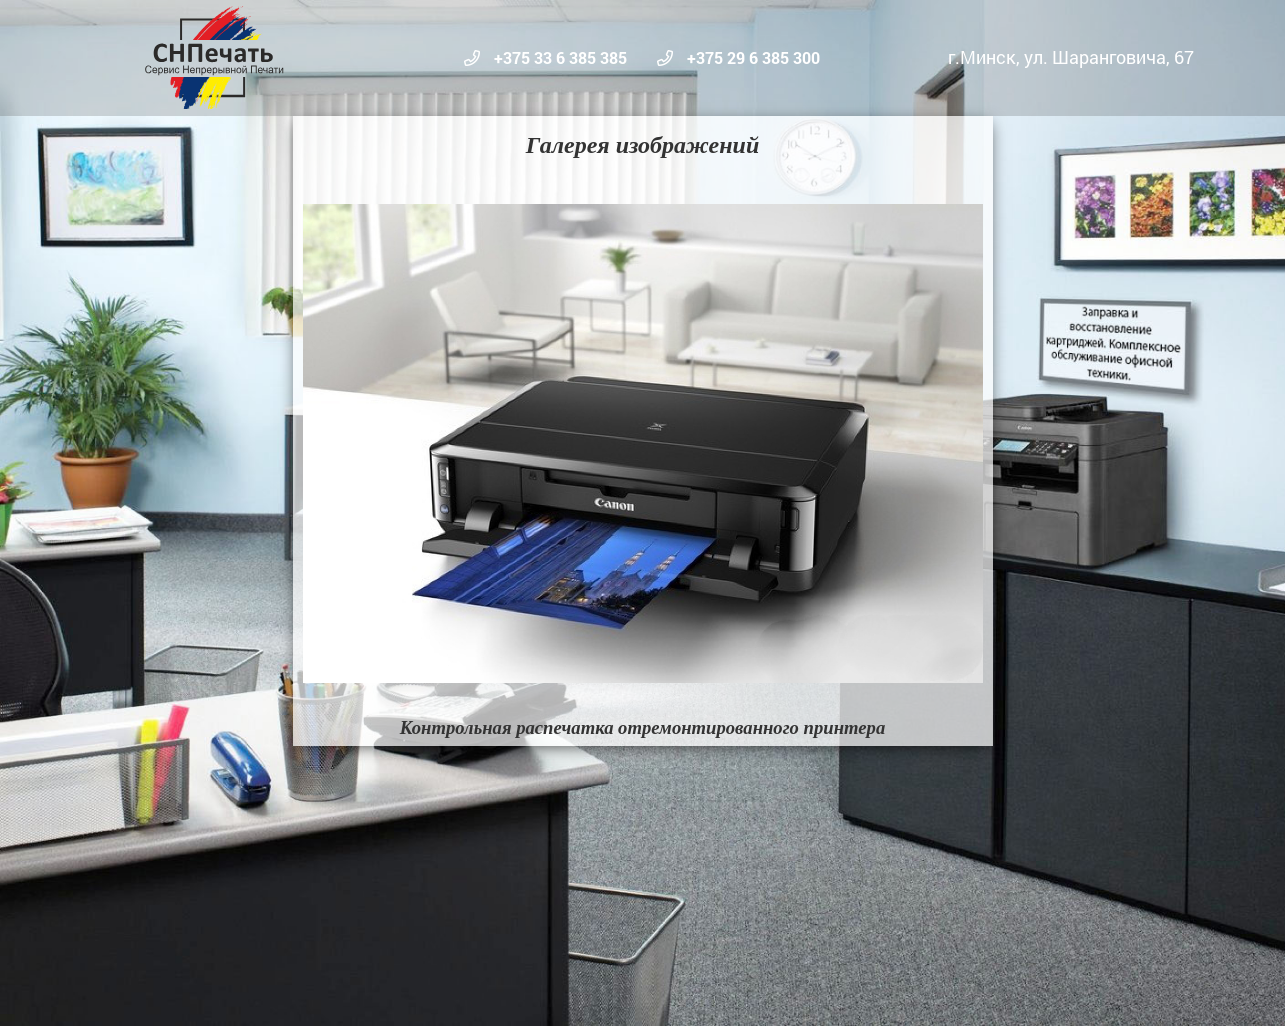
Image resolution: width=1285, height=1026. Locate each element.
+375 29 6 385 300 (751, 57)
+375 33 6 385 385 (558, 57)
